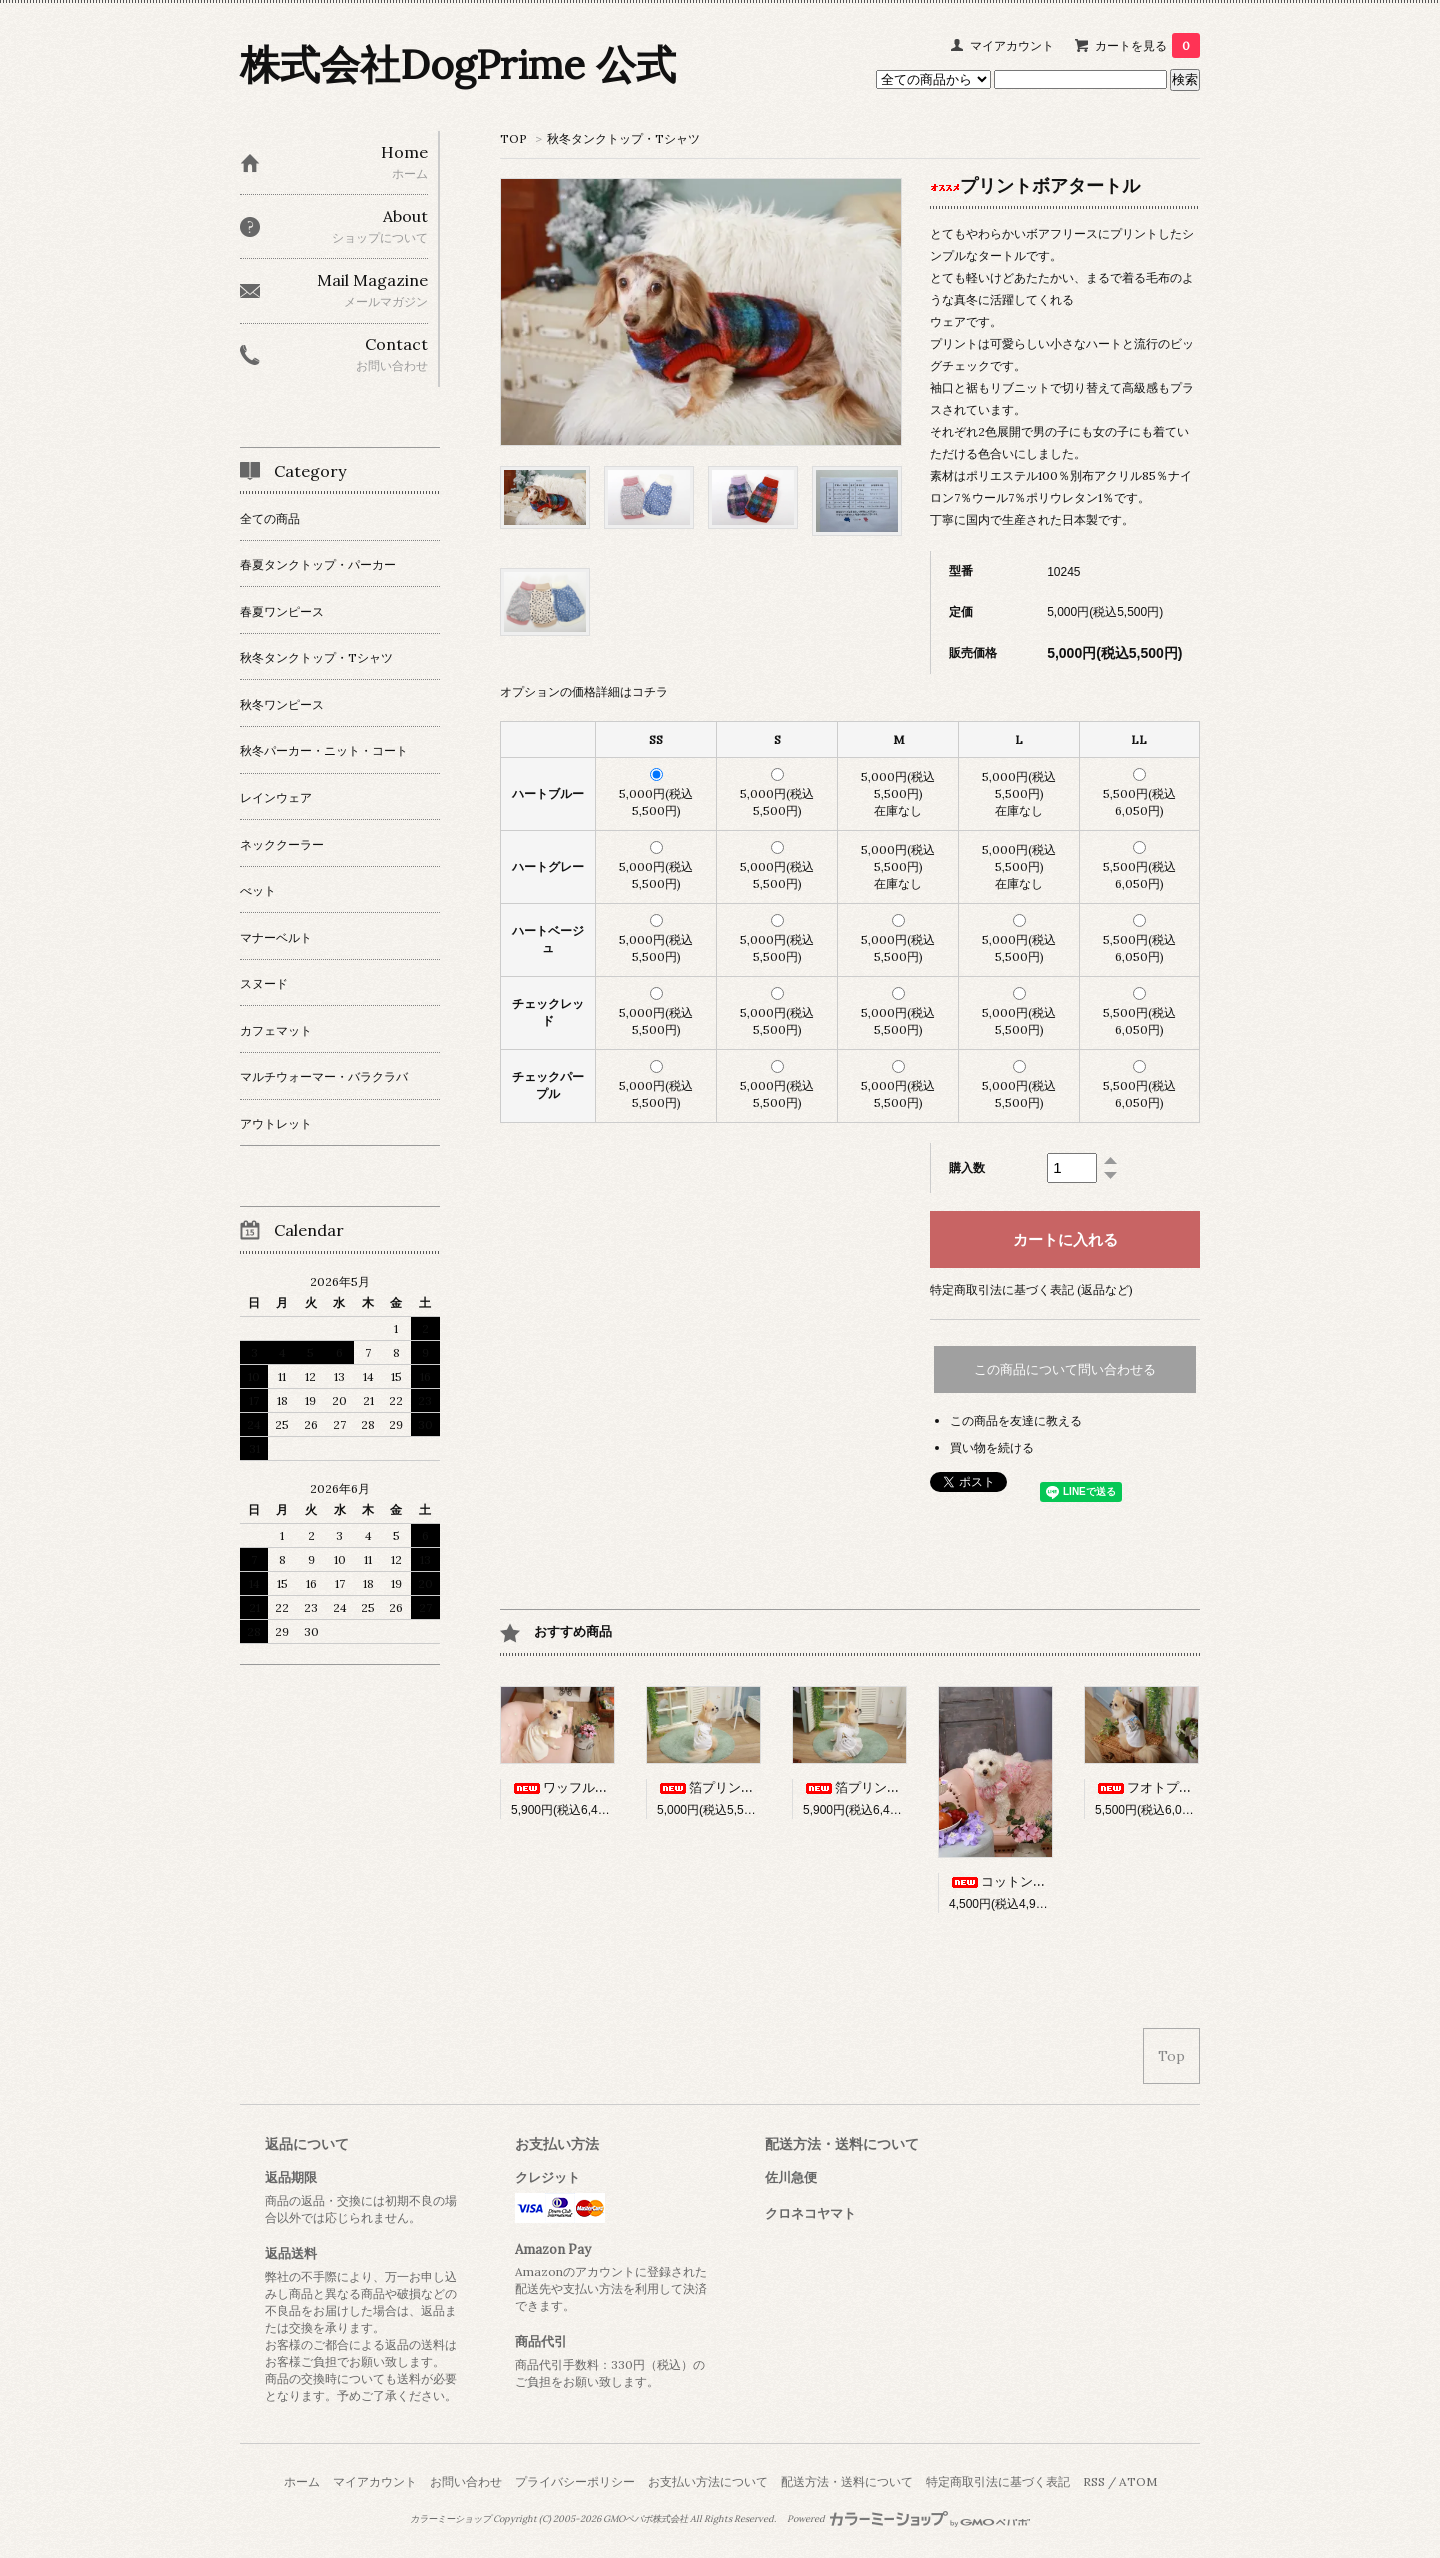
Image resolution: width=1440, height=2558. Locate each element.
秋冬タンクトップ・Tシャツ (623, 138)
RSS (1094, 2481)
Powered (908, 2519)
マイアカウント (1012, 45)
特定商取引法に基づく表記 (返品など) (1031, 1289)
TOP (513, 138)
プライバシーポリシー (575, 2481)
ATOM (1138, 2481)
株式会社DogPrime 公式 (458, 64)
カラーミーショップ (450, 2519)
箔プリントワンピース (884, 1787)
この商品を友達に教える (1016, 1420)
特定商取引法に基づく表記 (998, 2481)
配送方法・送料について (847, 2481)
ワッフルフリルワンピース (605, 1787)
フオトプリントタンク (1176, 1787)
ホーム (302, 2481)
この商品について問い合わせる (1065, 1369)
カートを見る (1147, 45)
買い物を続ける (992, 1447)
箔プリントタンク (725, 1787)
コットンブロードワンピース (1049, 1881)
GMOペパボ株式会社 (645, 2519)
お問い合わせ (466, 2481)
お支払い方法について (708, 2481)
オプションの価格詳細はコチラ (584, 691)
